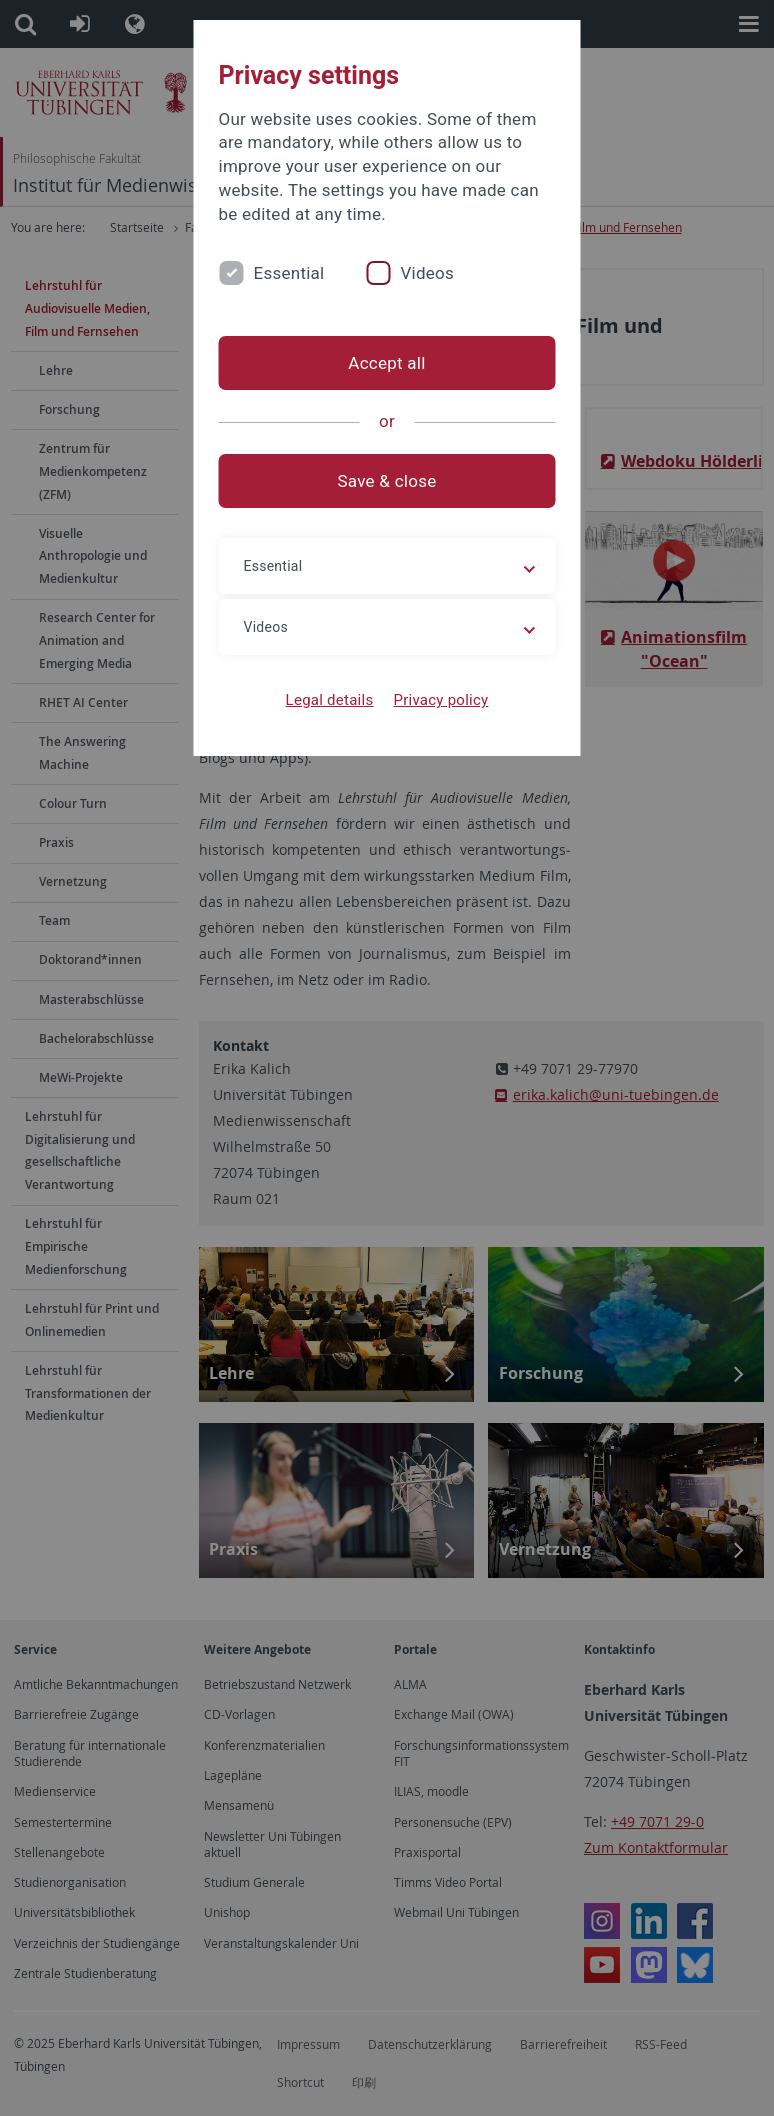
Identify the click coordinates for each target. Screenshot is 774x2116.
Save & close (387, 481)
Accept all (386, 363)
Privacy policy (440, 700)
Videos (427, 273)
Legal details (330, 700)
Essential (289, 273)
